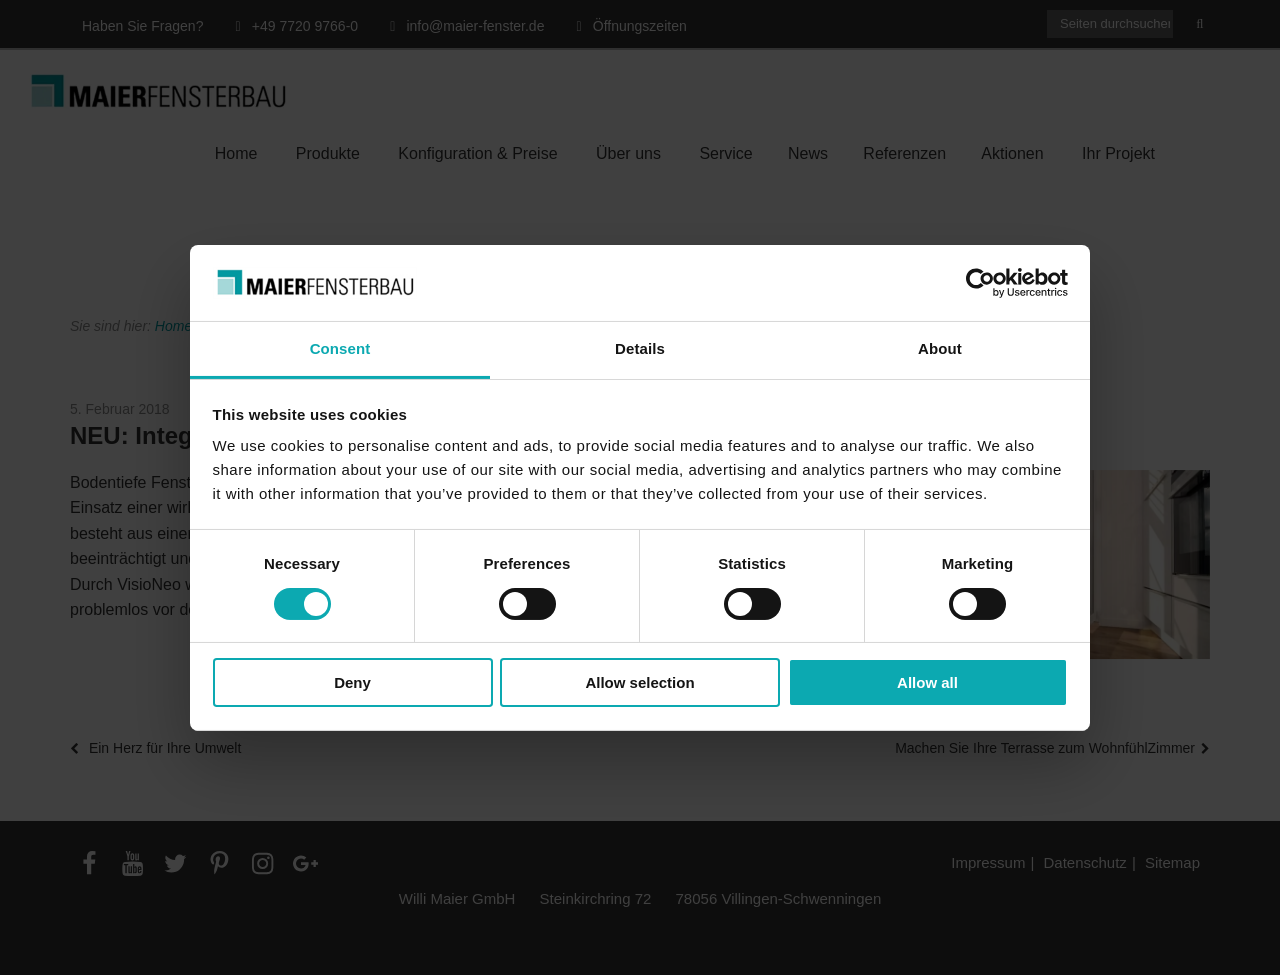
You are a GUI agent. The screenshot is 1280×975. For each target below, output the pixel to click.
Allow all (927, 682)
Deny (352, 682)
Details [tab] (640, 348)
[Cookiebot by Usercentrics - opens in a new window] (980, 283)
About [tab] (940, 348)
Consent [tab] (340, 348)
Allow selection (639, 682)
